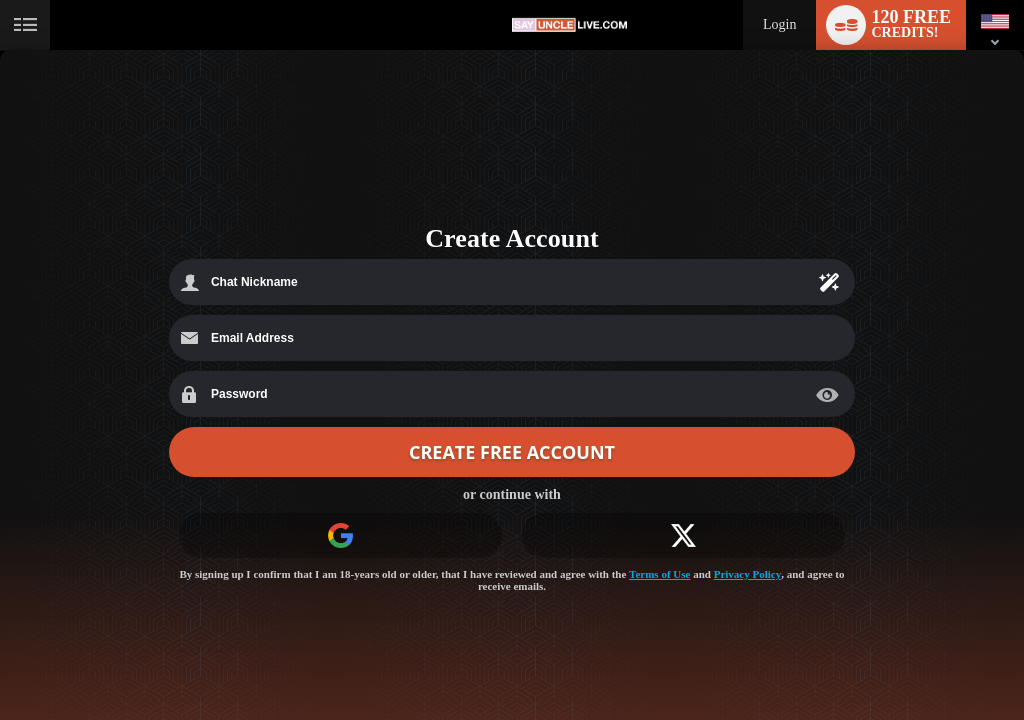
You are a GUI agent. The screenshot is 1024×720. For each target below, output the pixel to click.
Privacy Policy (748, 574)
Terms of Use (659, 574)
